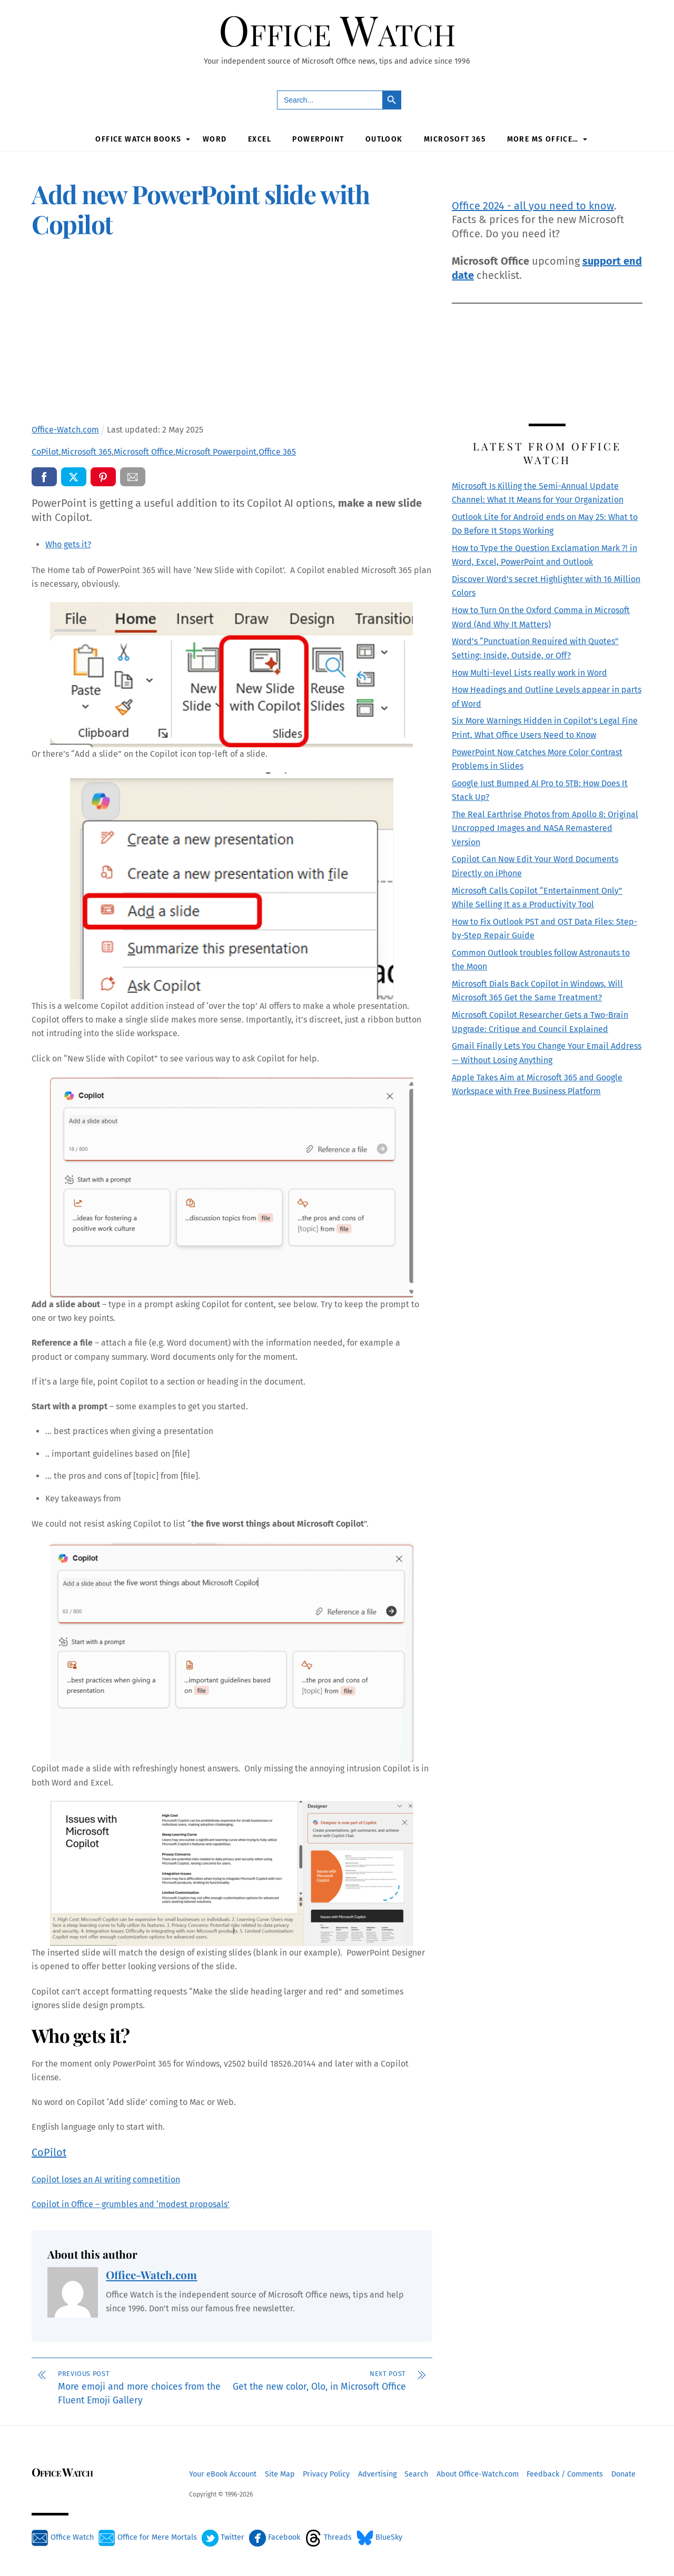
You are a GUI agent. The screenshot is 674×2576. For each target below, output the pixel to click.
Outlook (384, 138)
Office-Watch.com (151, 2274)
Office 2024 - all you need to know (533, 204)
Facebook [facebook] (274, 2536)
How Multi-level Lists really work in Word (529, 672)
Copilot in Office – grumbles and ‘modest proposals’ (131, 2203)
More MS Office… (543, 138)
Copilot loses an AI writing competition (106, 2178)
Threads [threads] (328, 2536)
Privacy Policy (326, 2473)
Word (215, 138)
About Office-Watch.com (478, 2473)
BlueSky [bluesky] (379, 2536)
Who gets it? (68, 543)
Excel (259, 138)
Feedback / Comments (565, 2473)
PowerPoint (318, 138)
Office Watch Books (138, 138)
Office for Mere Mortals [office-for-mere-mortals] (147, 2536)
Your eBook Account (222, 2473)
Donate (623, 2473)
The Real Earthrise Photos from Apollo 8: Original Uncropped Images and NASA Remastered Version (545, 827)
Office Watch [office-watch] (63, 2536)
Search (416, 2473)
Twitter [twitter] (223, 2536)
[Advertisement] (232, 332)
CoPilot (49, 2151)
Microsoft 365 (454, 138)
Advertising (377, 2473)
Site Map (280, 2473)
